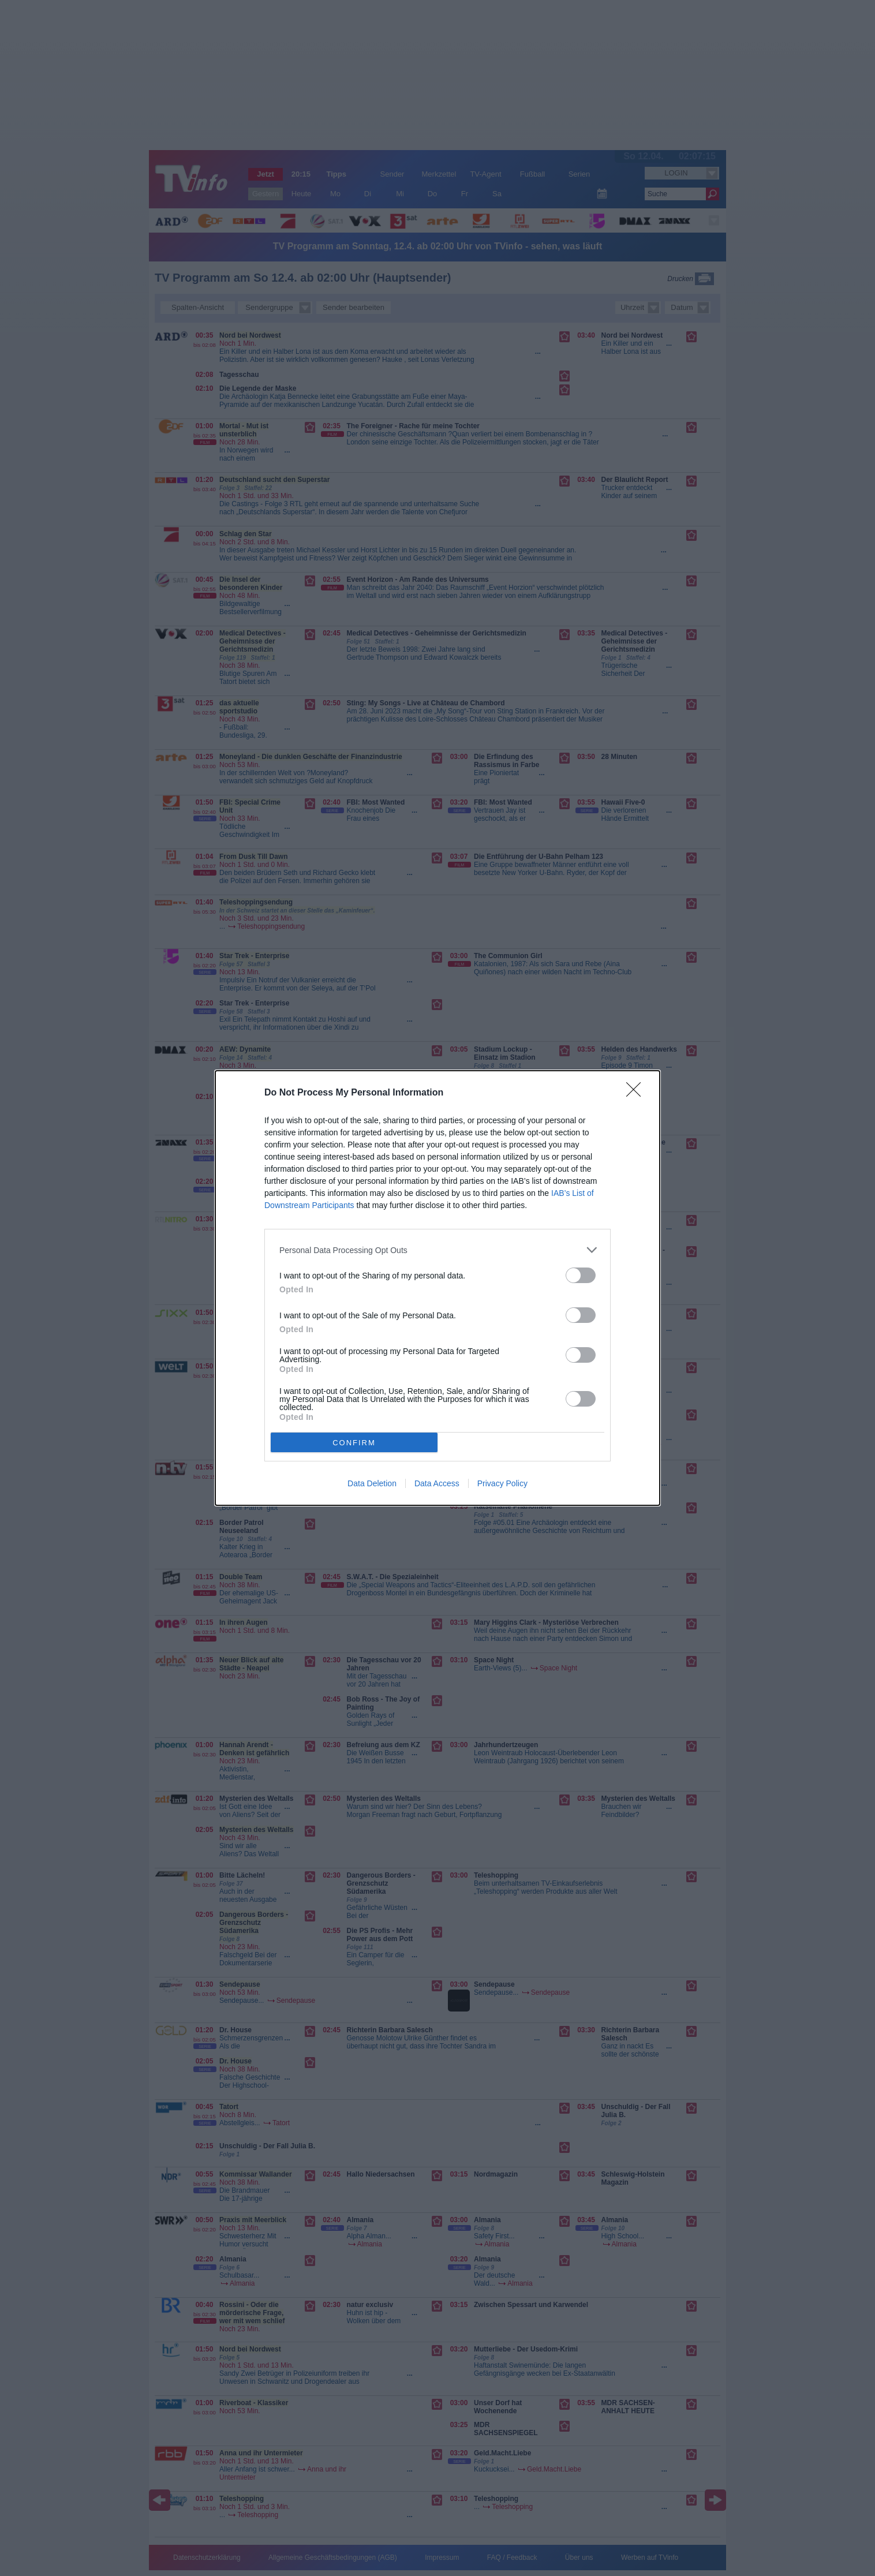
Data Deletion (372, 1483)
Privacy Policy (502, 1483)
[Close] (637, 1093)
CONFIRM (354, 1442)
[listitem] (437, 1250)
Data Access (436, 1483)
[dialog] (437, 1288)
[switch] (581, 1275)
